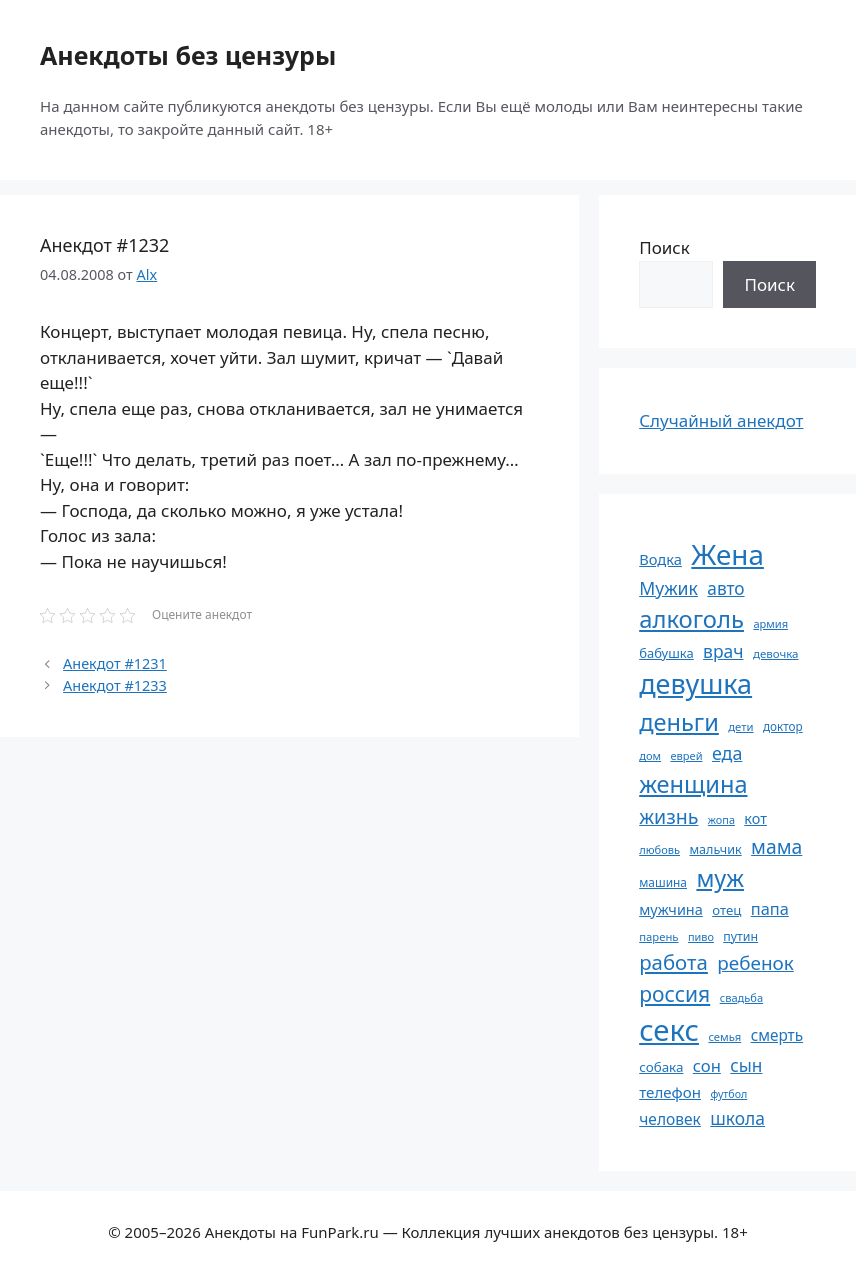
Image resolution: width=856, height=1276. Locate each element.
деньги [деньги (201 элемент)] (679, 722)
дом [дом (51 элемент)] (650, 755)
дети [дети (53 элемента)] (740, 726)
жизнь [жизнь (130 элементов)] (668, 816)
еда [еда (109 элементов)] (727, 753)
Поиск (664, 247)
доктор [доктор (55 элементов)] (783, 726)
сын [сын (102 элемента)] (746, 1065)
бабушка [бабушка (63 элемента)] (666, 653)
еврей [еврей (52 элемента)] (686, 755)
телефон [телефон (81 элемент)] (670, 1092)
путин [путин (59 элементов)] (740, 936)
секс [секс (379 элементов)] (669, 1030)
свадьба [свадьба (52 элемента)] (741, 997)
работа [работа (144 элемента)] (673, 962)
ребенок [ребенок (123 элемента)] (755, 963)
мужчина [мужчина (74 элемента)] (671, 909)
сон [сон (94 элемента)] (707, 1065)
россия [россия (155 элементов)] (674, 993)
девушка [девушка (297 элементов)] (695, 683)
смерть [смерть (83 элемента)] (777, 1035)
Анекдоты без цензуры (188, 55)
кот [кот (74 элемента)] (755, 818)
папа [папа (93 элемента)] (770, 908)
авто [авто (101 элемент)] (725, 588)
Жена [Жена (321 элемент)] (727, 554)
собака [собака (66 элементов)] (661, 1067)
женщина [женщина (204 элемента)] (693, 784)
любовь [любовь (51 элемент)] (659, 849)
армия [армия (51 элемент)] (770, 623)
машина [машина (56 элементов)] (663, 882)
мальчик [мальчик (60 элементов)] (715, 849)
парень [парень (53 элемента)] (658, 936)
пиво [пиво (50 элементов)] (701, 936)
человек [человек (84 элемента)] (670, 1119)
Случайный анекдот (721, 420)
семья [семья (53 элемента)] (724, 1036)
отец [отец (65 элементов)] (726, 910)
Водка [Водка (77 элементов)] (660, 559)
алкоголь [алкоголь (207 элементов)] (691, 619)
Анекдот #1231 (115, 663)
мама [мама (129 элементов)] (776, 846)
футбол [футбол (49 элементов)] (728, 1094)
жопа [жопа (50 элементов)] (721, 819)
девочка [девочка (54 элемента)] (776, 653)
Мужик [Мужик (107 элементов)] (668, 588)
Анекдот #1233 (115, 685)
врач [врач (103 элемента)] (723, 651)
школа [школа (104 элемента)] (737, 1118)
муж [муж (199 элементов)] (720, 878)
